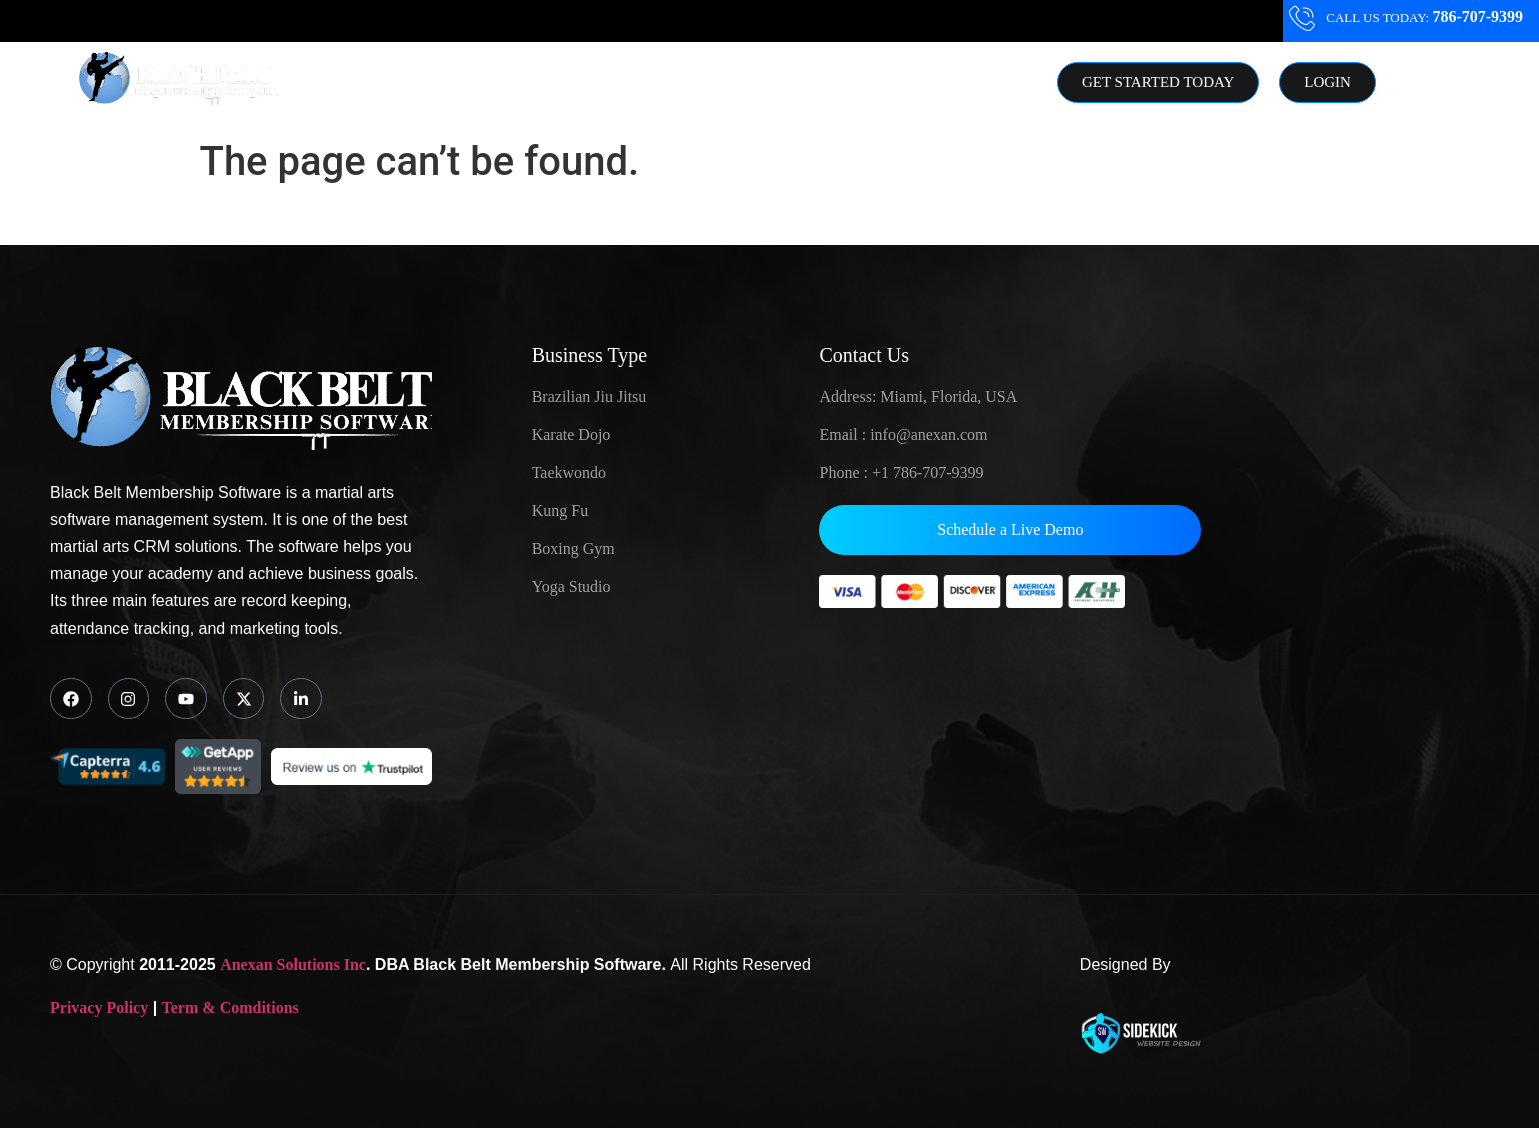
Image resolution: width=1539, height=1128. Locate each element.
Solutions (572, 83)
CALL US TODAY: (1423, 17)
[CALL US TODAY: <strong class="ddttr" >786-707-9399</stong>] (1302, 19)
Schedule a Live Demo (1010, 529)
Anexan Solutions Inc (293, 963)
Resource (793, 82)
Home (456, 82)
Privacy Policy (99, 1007)
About (689, 82)
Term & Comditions (230, 1007)
